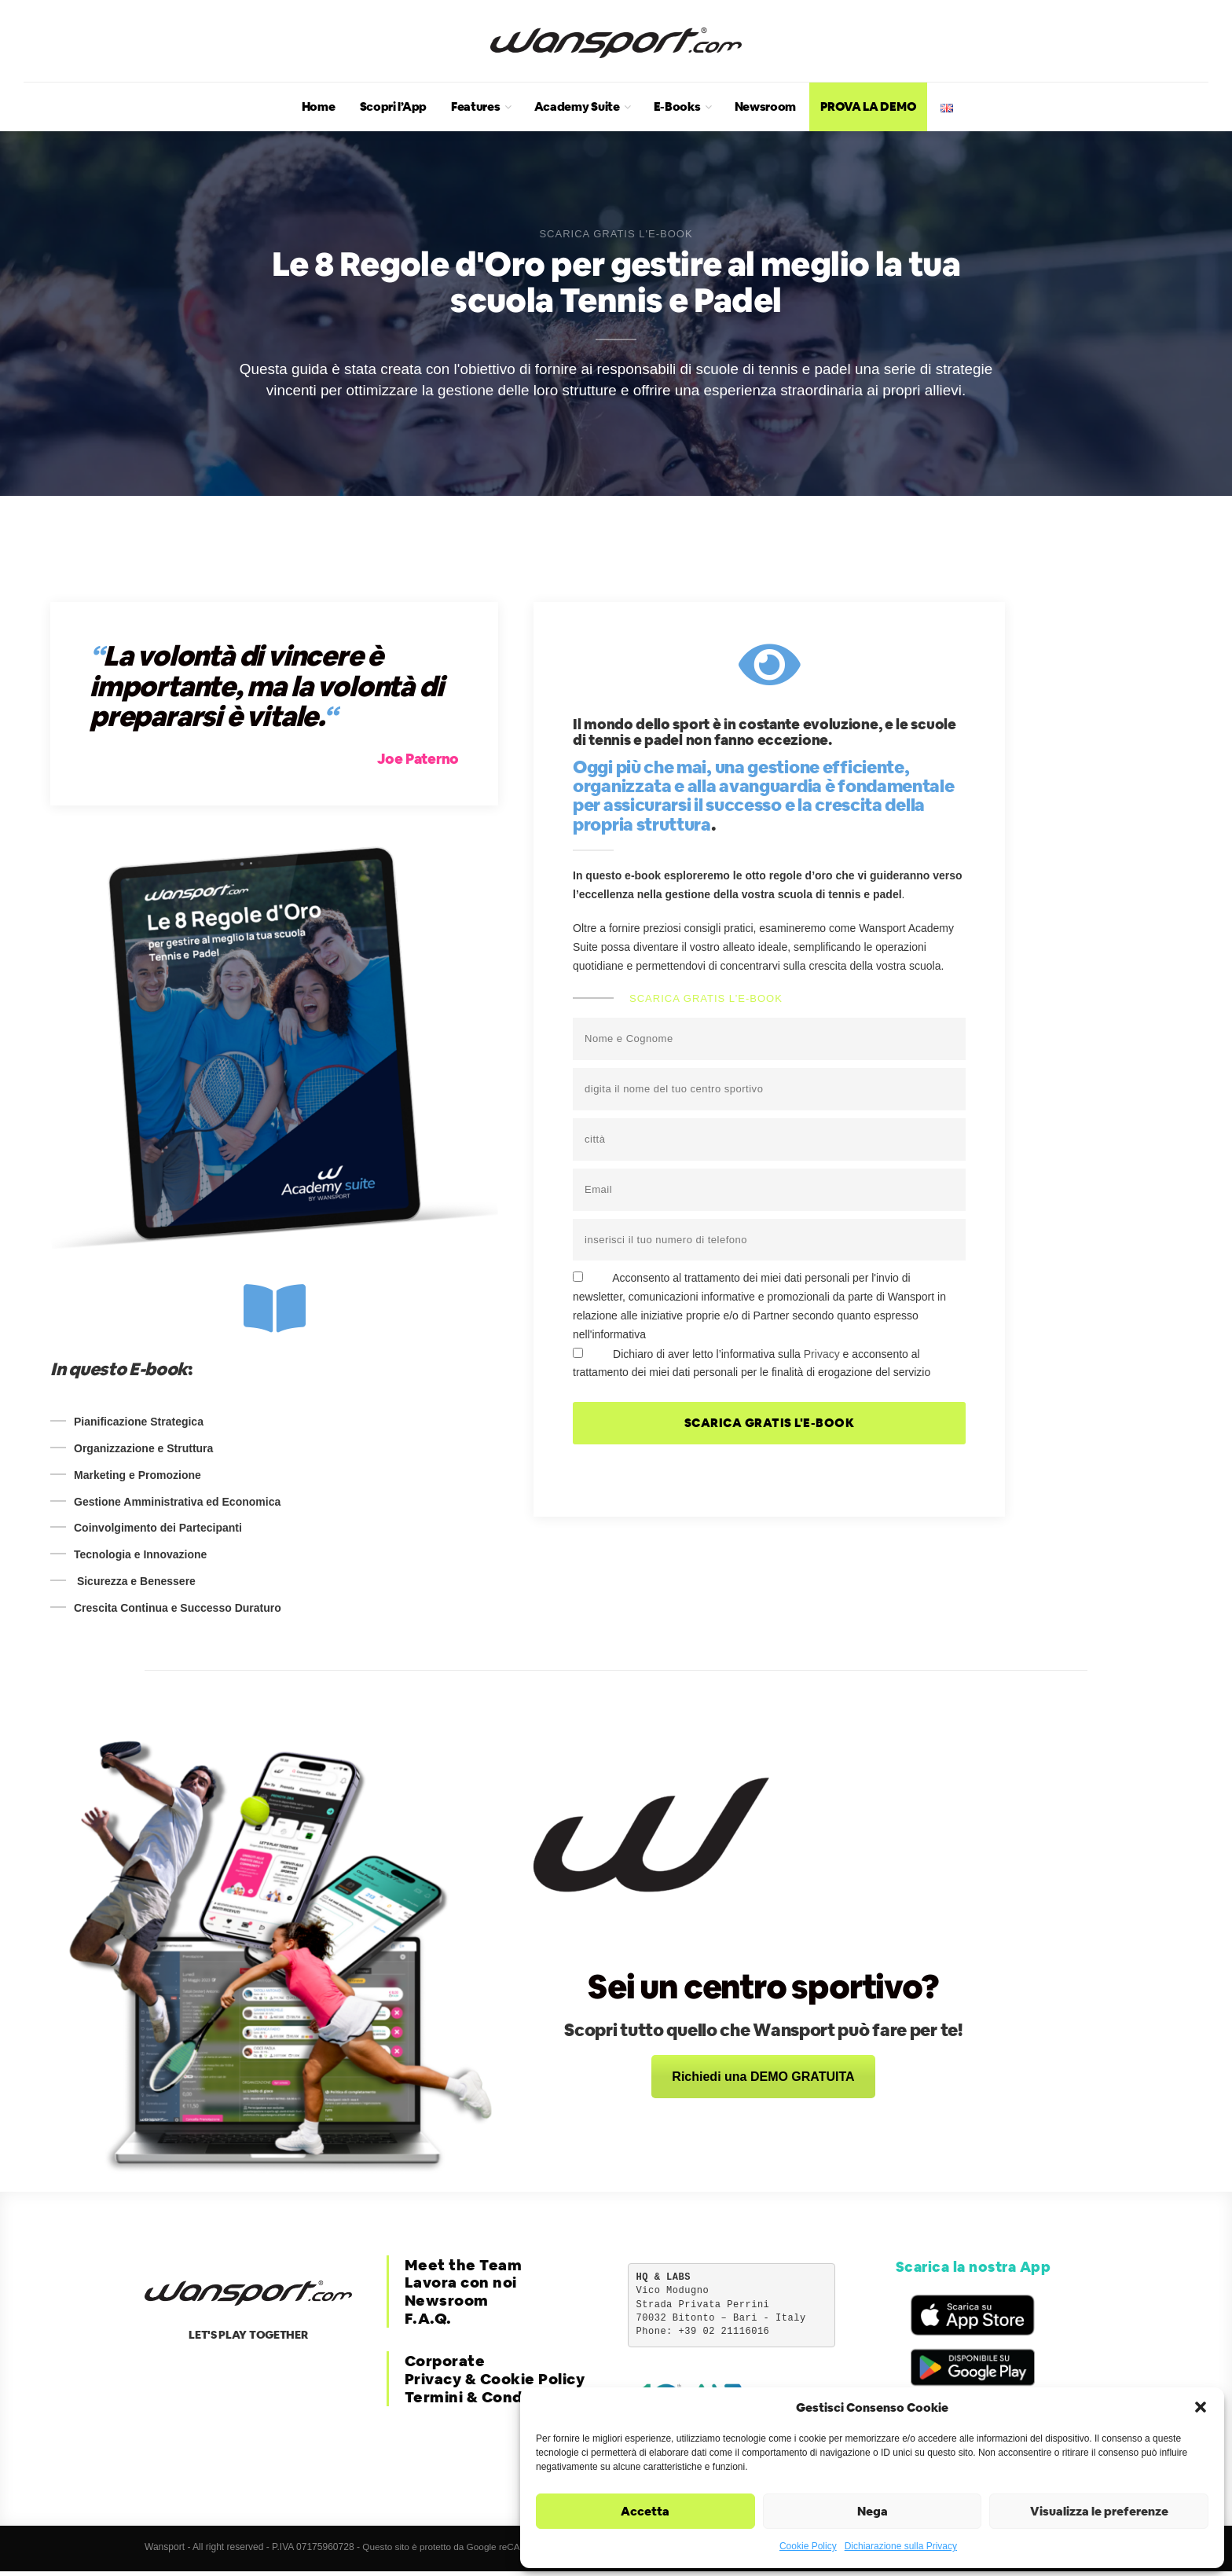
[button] (1200, 2407)
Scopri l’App (393, 106)
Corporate (445, 2361)
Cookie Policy (808, 2546)
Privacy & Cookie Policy (495, 2379)
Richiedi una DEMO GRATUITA (763, 2076)
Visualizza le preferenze (1099, 2511)
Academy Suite (577, 106)
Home (319, 106)
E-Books (677, 106)
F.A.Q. (428, 2318)
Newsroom (766, 106)
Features (475, 106)
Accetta (645, 2511)
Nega (872, 2511)
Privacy (822, 1354)
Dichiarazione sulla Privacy (901, 2546)
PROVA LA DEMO (868, 106)
